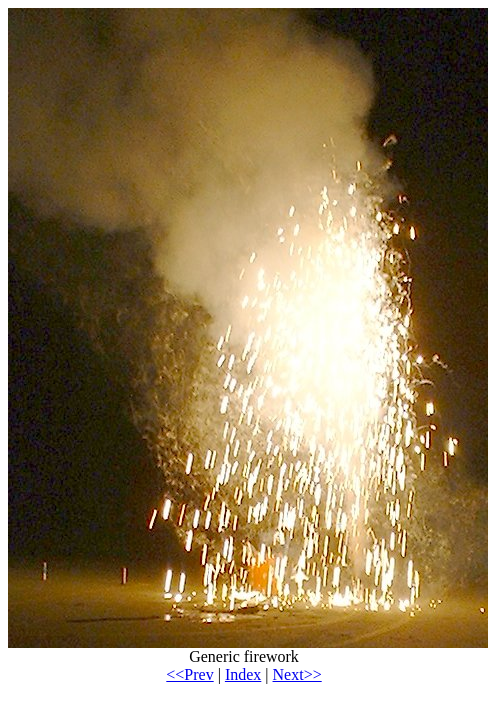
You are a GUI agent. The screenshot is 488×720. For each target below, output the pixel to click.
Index (243, 674)
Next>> (297, 674)
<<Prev (189, 674)
